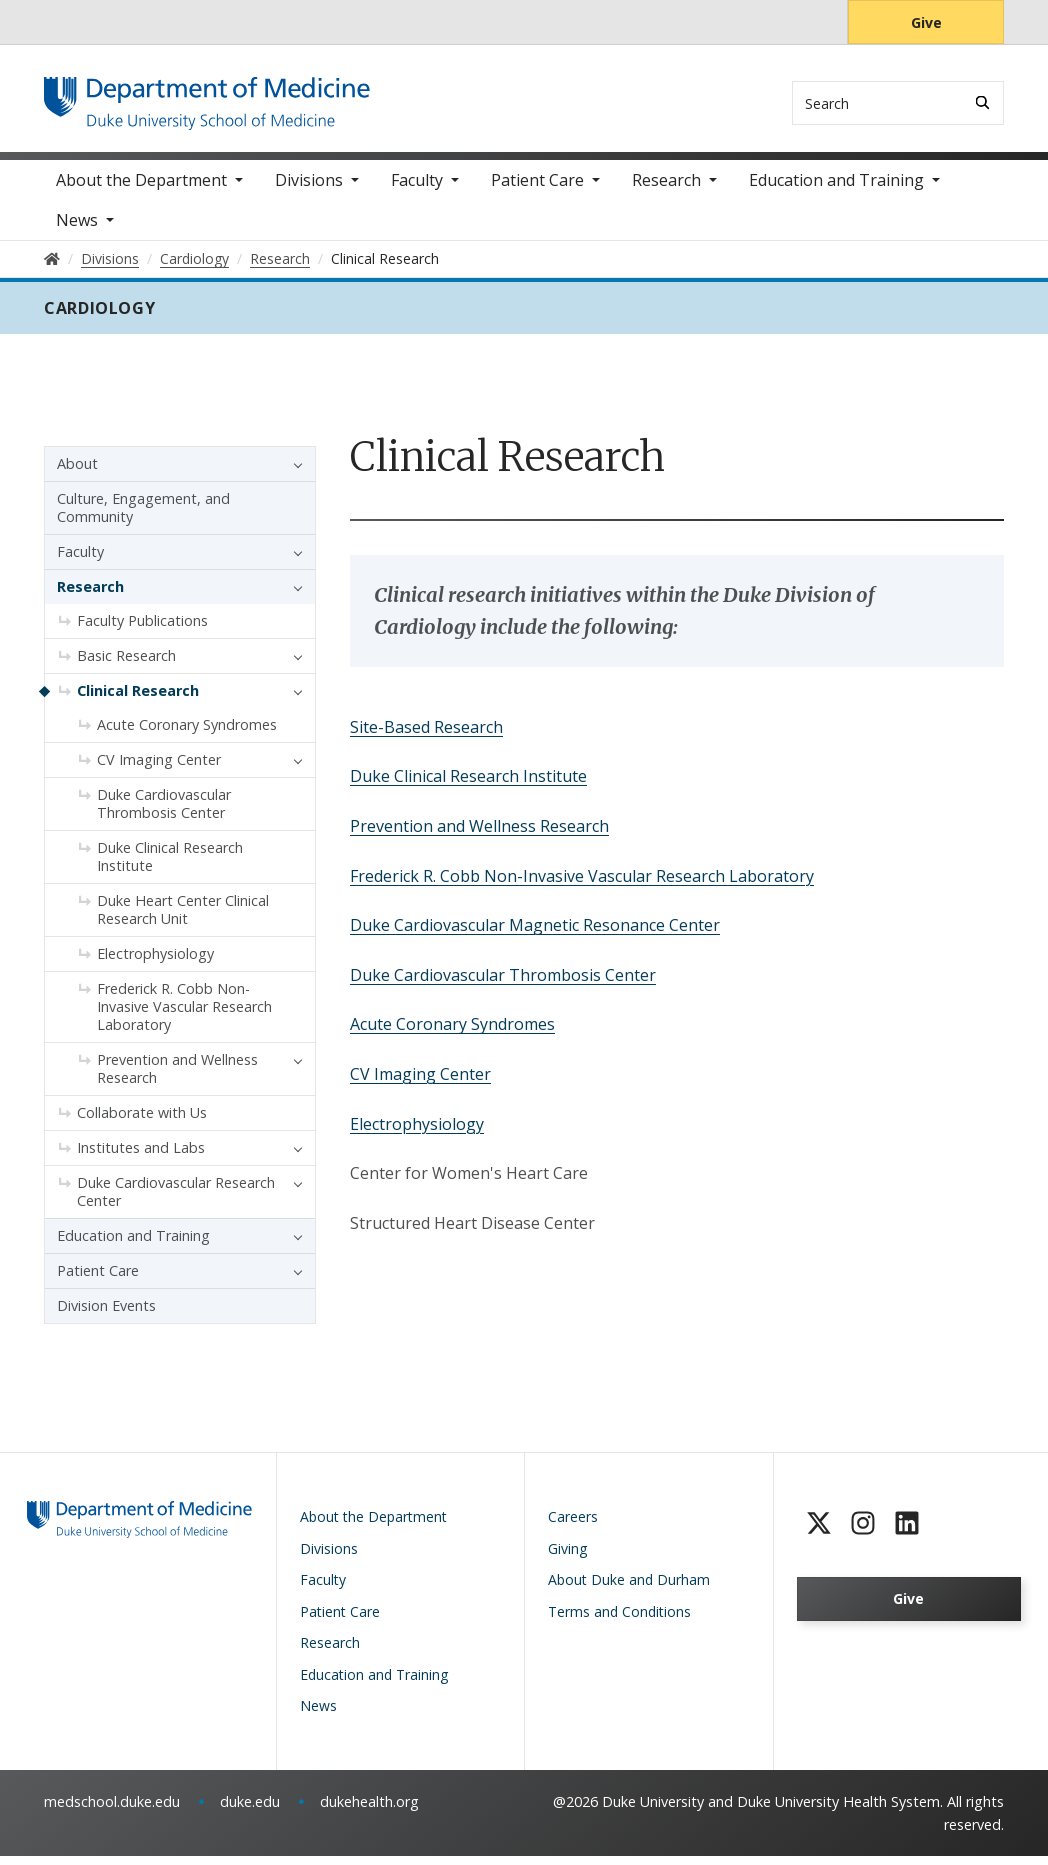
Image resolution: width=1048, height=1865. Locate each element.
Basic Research (126, 665)
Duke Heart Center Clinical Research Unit (183, 919)
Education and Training (836, 190)
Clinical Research (138, 700)
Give (926, 22)
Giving (567, 1557)
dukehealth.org (369, 1810)
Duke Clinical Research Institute (468, 786)
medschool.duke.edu (112, 1810)
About (77, 473)
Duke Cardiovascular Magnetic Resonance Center (535, 934)
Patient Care (537, 190)
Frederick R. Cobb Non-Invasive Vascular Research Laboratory (582, 885)
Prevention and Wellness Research (479, 835)
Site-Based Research (426, 736)
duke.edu (250, 1810)
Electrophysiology (417, 1133)
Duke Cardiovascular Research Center (176, 1201)
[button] (293, 474)
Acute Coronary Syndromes (452, 1034)
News (77, 230)
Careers (573, 1526)
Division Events (106, 1315)
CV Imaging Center (420, 1083)
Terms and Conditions (619, 1620)
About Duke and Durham (629, 1589)
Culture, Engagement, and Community (143, 517)
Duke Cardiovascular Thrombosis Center (503, 984)
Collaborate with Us (142, 1122)
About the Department (141, 190)
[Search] (982, 102)
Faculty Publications (142, 630)
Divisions (309, 190)
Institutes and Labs (141, 1157)
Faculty (417, 190)
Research (666, 190)
